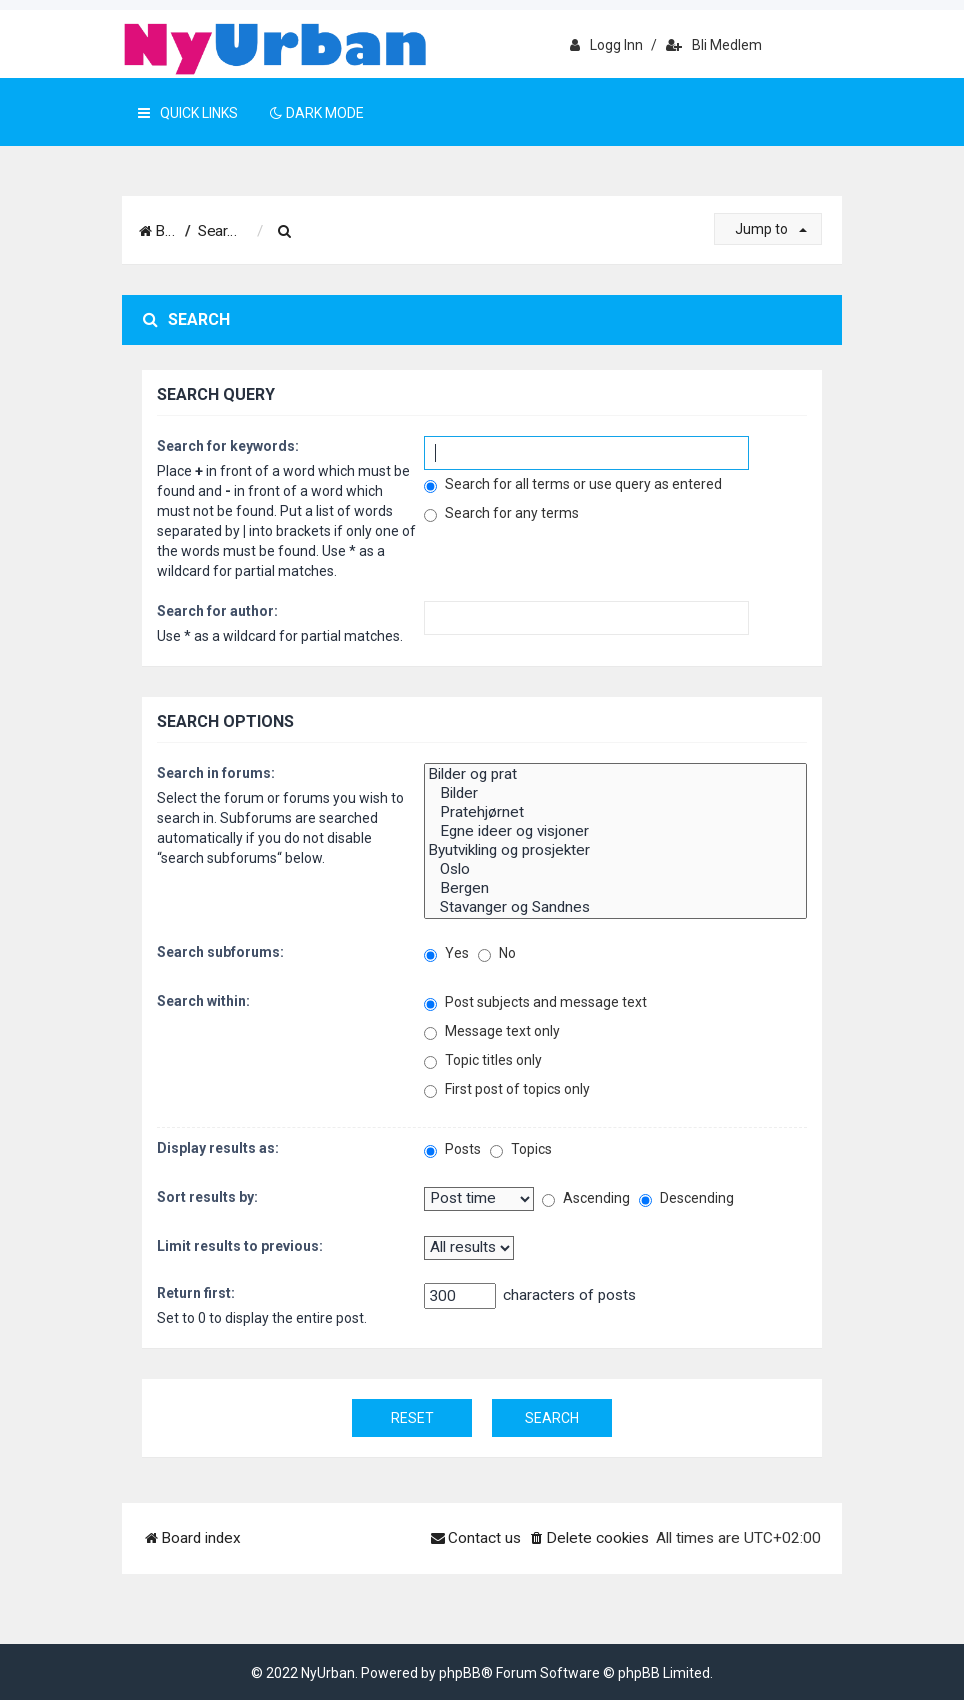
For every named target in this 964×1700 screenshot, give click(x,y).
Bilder (616, 793)
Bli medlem (714, 45)
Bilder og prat (616, 774)
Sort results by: (207, 1197)
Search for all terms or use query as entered (573, 484)
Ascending (586, 1198)
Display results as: (218, 1148)
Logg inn (606, 45)
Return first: (196, 1293)
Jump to (771, 229)
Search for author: (217, 611)
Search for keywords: (228, 446)
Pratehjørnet (616, 812)
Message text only (492, 1031)
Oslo (616, 869)
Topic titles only (483, 1060)
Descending (686, 1198)
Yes (446, 953)
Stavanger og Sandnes (616, 907)
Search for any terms (501, 513)
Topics (521, 1149)
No (497, 953)
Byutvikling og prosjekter (616, 850)
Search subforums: (220, 952)
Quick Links (188, 113)
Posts (452, 1149)
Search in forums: (216, 773)
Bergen (616, 888)
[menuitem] (350, 232)
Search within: (203, 1001)
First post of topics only (507, 1089)
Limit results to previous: (240, 1246)
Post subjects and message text (535, 1002)
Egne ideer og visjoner (616, 831)
